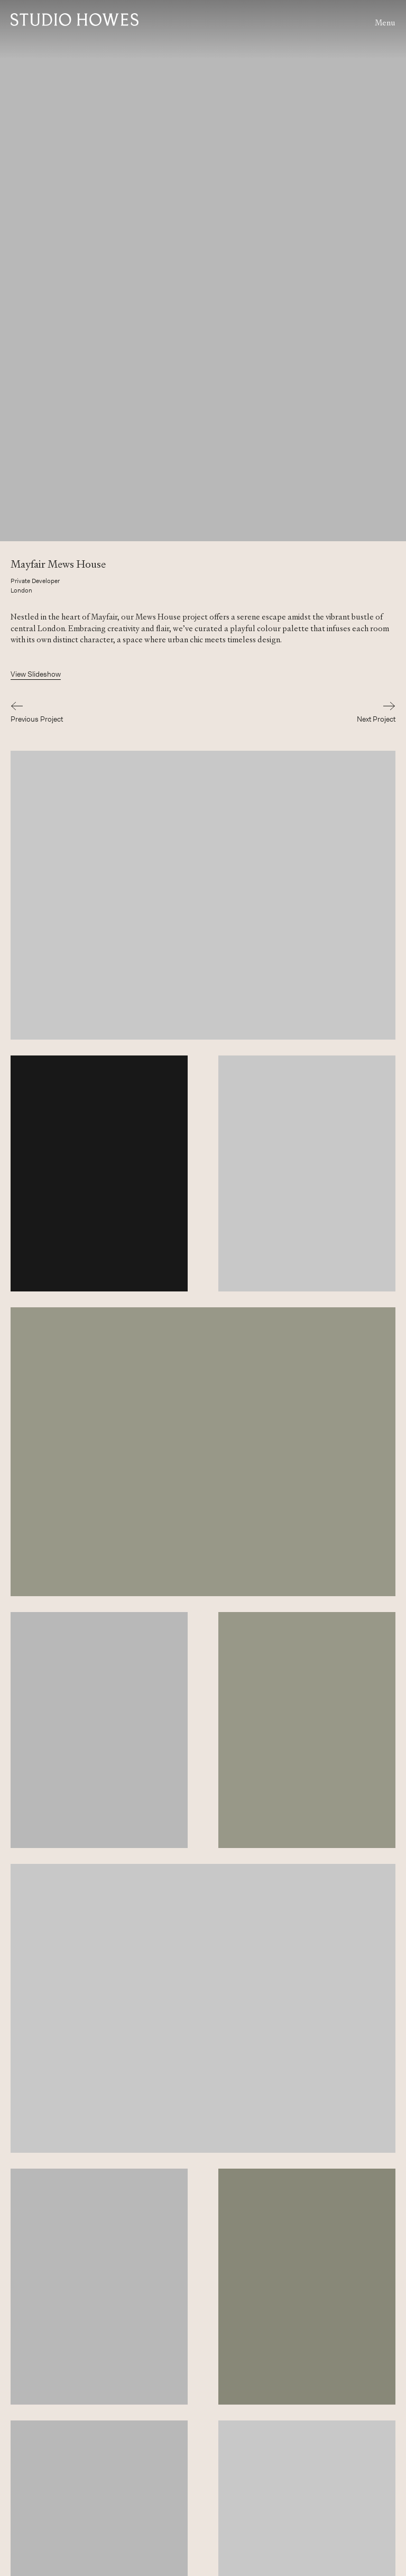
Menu (385, 22)
